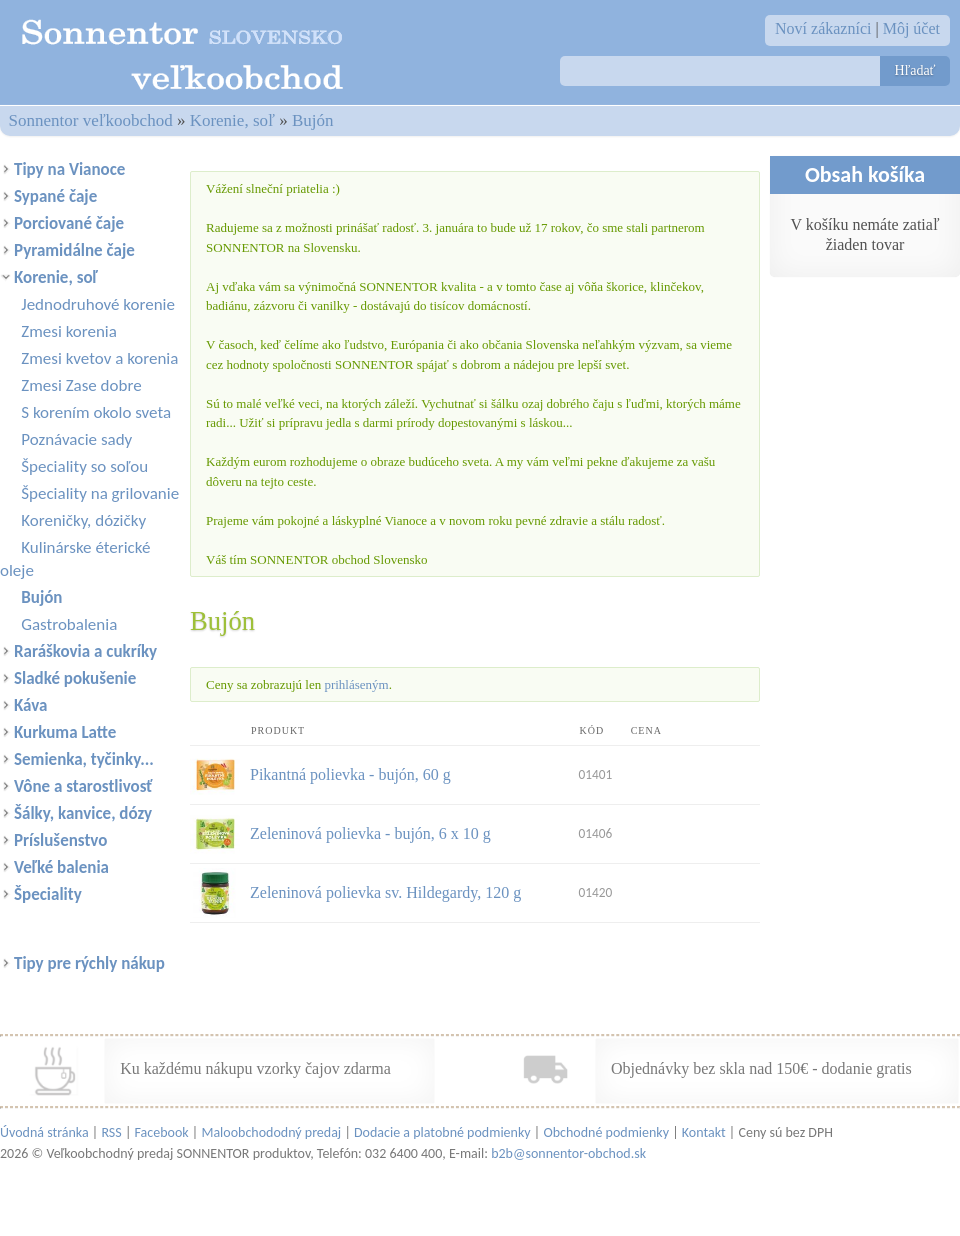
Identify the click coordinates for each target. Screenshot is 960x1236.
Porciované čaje (69, 223)
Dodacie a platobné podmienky (442, 1132)
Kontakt (704, 1132)
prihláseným (356, 684)
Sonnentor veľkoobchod (91, 120)
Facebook (162, 1132)
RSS (111, 1132)
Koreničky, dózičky (83, 520)
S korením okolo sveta (96, 412)
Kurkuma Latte (65, 732)
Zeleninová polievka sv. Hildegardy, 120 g (385, 892)
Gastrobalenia (69, 624)
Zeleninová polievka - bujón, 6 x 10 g (370, 833)
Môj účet (911, 28)
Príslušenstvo (60, 840)
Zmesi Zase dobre (81, 385)
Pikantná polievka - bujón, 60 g (350, 774)
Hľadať (914, 70)
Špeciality (48, 894)
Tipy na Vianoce (69, 169)
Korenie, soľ (232, 120)
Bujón (313, 120)
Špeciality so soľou (84, 466)
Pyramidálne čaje (74, 250)
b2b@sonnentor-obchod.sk (568, 1153)
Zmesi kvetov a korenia (99, 358)
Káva (30, 705)
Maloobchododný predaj (271, 1132)
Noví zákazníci (823, 28)
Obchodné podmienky (606, 1132)
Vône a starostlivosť (83, 786)
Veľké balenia (61, 867)
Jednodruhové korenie (98, 304)
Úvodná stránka (44, 1132)
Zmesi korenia (69, 331)
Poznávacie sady (76, 439)
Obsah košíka (865, 174)
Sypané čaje (55, 196)
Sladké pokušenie (75, 678)
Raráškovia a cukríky (85, 651)
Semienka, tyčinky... (84, 759)
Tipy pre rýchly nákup (89, 963)
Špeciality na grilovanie (100, 493)
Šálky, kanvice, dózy (83, 813)
